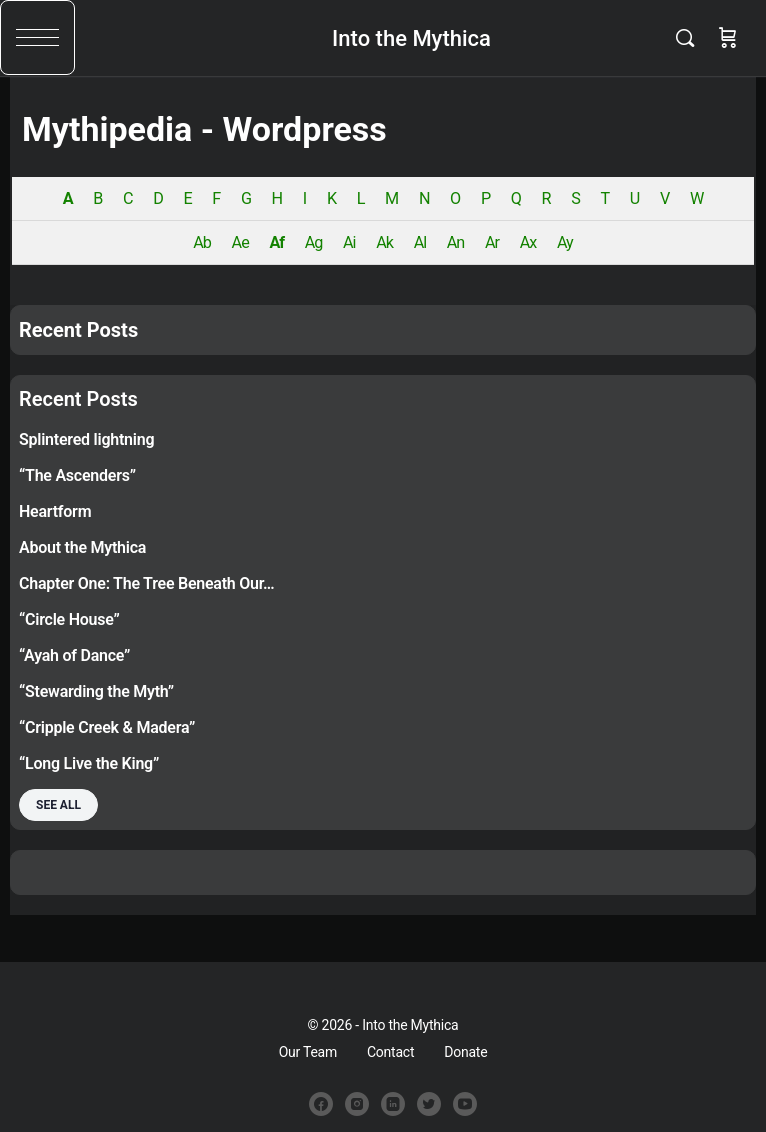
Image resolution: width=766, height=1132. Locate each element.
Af (276, 242)
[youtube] (465, 1104)
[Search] (690, 38)
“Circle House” (69, 619)
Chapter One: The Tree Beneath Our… (146, 583)
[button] (37, 37)
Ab (202, 242)
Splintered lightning (86, 439)
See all (58, 805)
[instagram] (357, 1104)
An (456, 242)
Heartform (55, 511)
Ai (349, 242)
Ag (314, 242)
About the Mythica (82, 547)
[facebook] (321, 1104)
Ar (492, 242)
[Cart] (728, 38)
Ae (240, 242)
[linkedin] (393, 1104)
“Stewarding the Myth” (96, 691)
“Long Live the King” (89, 763)
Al (420, 242)
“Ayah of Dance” (74, 655)
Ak (384, 242)
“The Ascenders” (77, 475)
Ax (528, 242)
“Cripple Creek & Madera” (107, 727)
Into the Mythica (411, 38)
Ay (565, 242)
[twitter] (429, 1104)
